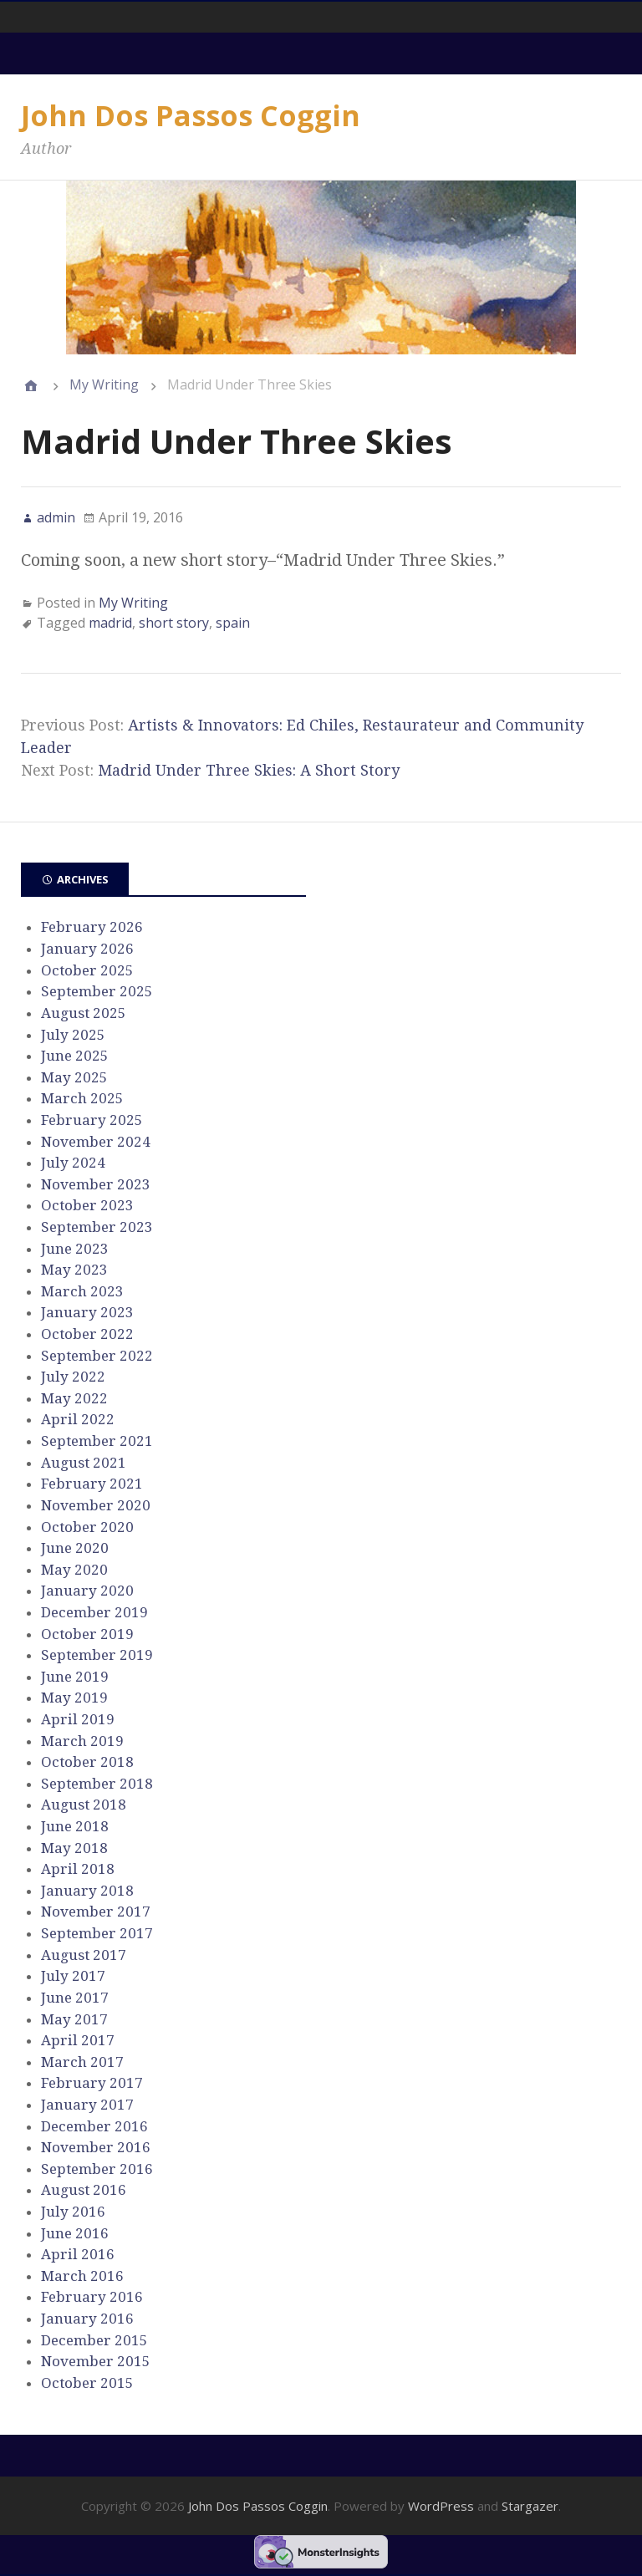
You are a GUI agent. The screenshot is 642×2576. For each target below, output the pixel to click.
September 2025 (97, 991)
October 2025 (87, 970)
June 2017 (75, 1997)
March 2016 (82, 2276)
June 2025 (75, 1055)
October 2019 (87, 1634)
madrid (110, 622)
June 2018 (75, 1826)
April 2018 (78, 1869)
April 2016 (78, 2254)
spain (233, 622)
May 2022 (74, 1398)
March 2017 (82, 2062)
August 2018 (83, 1804)
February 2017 (92, 2083)
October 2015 (87, 2383)
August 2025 (83, 1013)
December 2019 (94, 1612)
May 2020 (74, 1569)
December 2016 (94, 2126)
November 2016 (95, 2147)
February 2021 (92, 1483)
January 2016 (87, 2318)
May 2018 (74, 1848)
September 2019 (97, 1655)
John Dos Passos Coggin (190, 115)
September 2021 (97, 1441)
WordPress (441, 2505)
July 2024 (73, 1162)
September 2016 (97, 2169)
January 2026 (87, 948)
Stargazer (530, 2505)
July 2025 (73, 1034)
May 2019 (74, 1697)
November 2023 (95, 1184)
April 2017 (78, 2040)
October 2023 (87, 1205)
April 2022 (78, 1419)
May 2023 (74, 1269)
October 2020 (87, 1527)
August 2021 (83, 1462)
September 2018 (97, 1783)
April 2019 (78, 1719)
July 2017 (73, 1976)
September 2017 (97, 1933)
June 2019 (75, 1676)
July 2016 (73, 2211)
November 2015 (95, 2361)
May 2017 (74, 2019)
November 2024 (95, 1141)
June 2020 (75, 1548)
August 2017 (83, 1955)
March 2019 (82, 1741)
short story (174, 622)
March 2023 (82, 1291)
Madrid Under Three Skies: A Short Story (249, 770)
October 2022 (87, 1334)
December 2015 (94, 2340)
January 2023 (87, 1312)
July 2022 (73, 1376)
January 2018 (87, 1890)
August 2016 (83, 2189)
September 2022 (97, 1355)
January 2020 (87, 1590)
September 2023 (97, 1227)
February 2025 (92, 1120)
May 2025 (74, 1077)
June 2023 (75, 1248)
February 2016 (92, 2296)
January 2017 (87, 2104)
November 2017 (95, 1911)
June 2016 (75, 2233)
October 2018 (87, 1762)
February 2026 (92, 927)
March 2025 (82, 1098)
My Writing (104, 384)
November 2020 (95, 1505)
